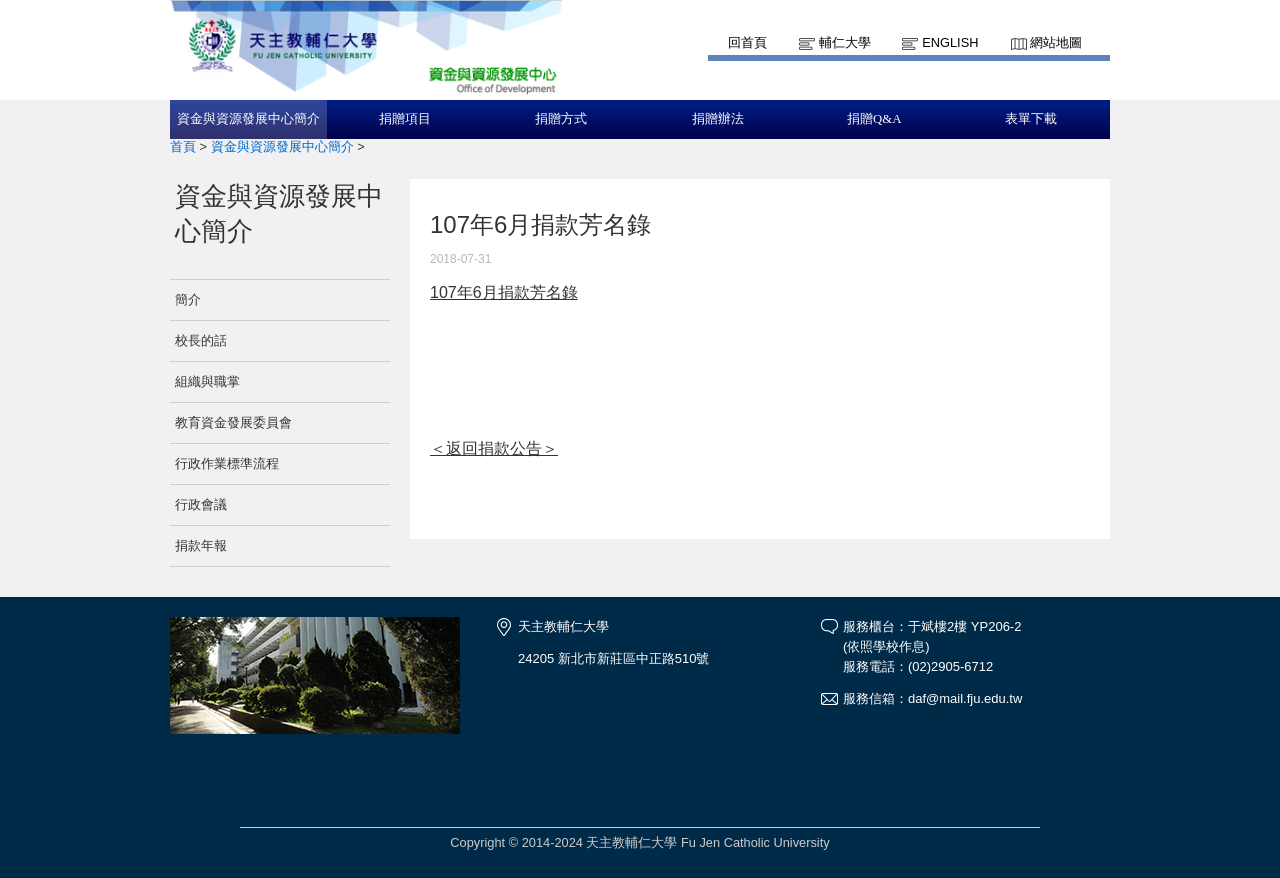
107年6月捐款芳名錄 (504, 292)
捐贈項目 (405, 119)
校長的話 (201, 340)
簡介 (188, 299)
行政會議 (201, 504)
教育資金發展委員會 (233, 422)
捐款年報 (201, 545)
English (950, 42)
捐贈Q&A (874, 119)
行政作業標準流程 (227, 463)
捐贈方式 (561, 119)
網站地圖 (1056, 42)
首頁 (183, 146)
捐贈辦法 (718, 119)
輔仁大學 (845, 42)
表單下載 (1031, 119)
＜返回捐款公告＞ (494, 448)
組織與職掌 (207, 381)
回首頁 (747, 42)
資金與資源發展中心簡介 (248, 119)
